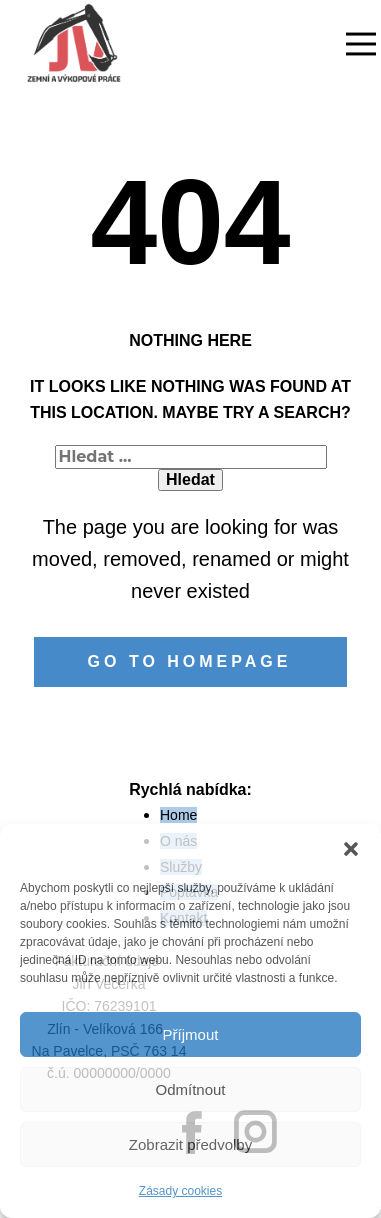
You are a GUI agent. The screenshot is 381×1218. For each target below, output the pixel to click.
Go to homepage (190, 661)
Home (178, 815)
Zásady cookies (180, 1191)
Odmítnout (190, 1089)
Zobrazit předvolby (190, 1144)
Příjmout (191, 1034)
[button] (351, 849)
